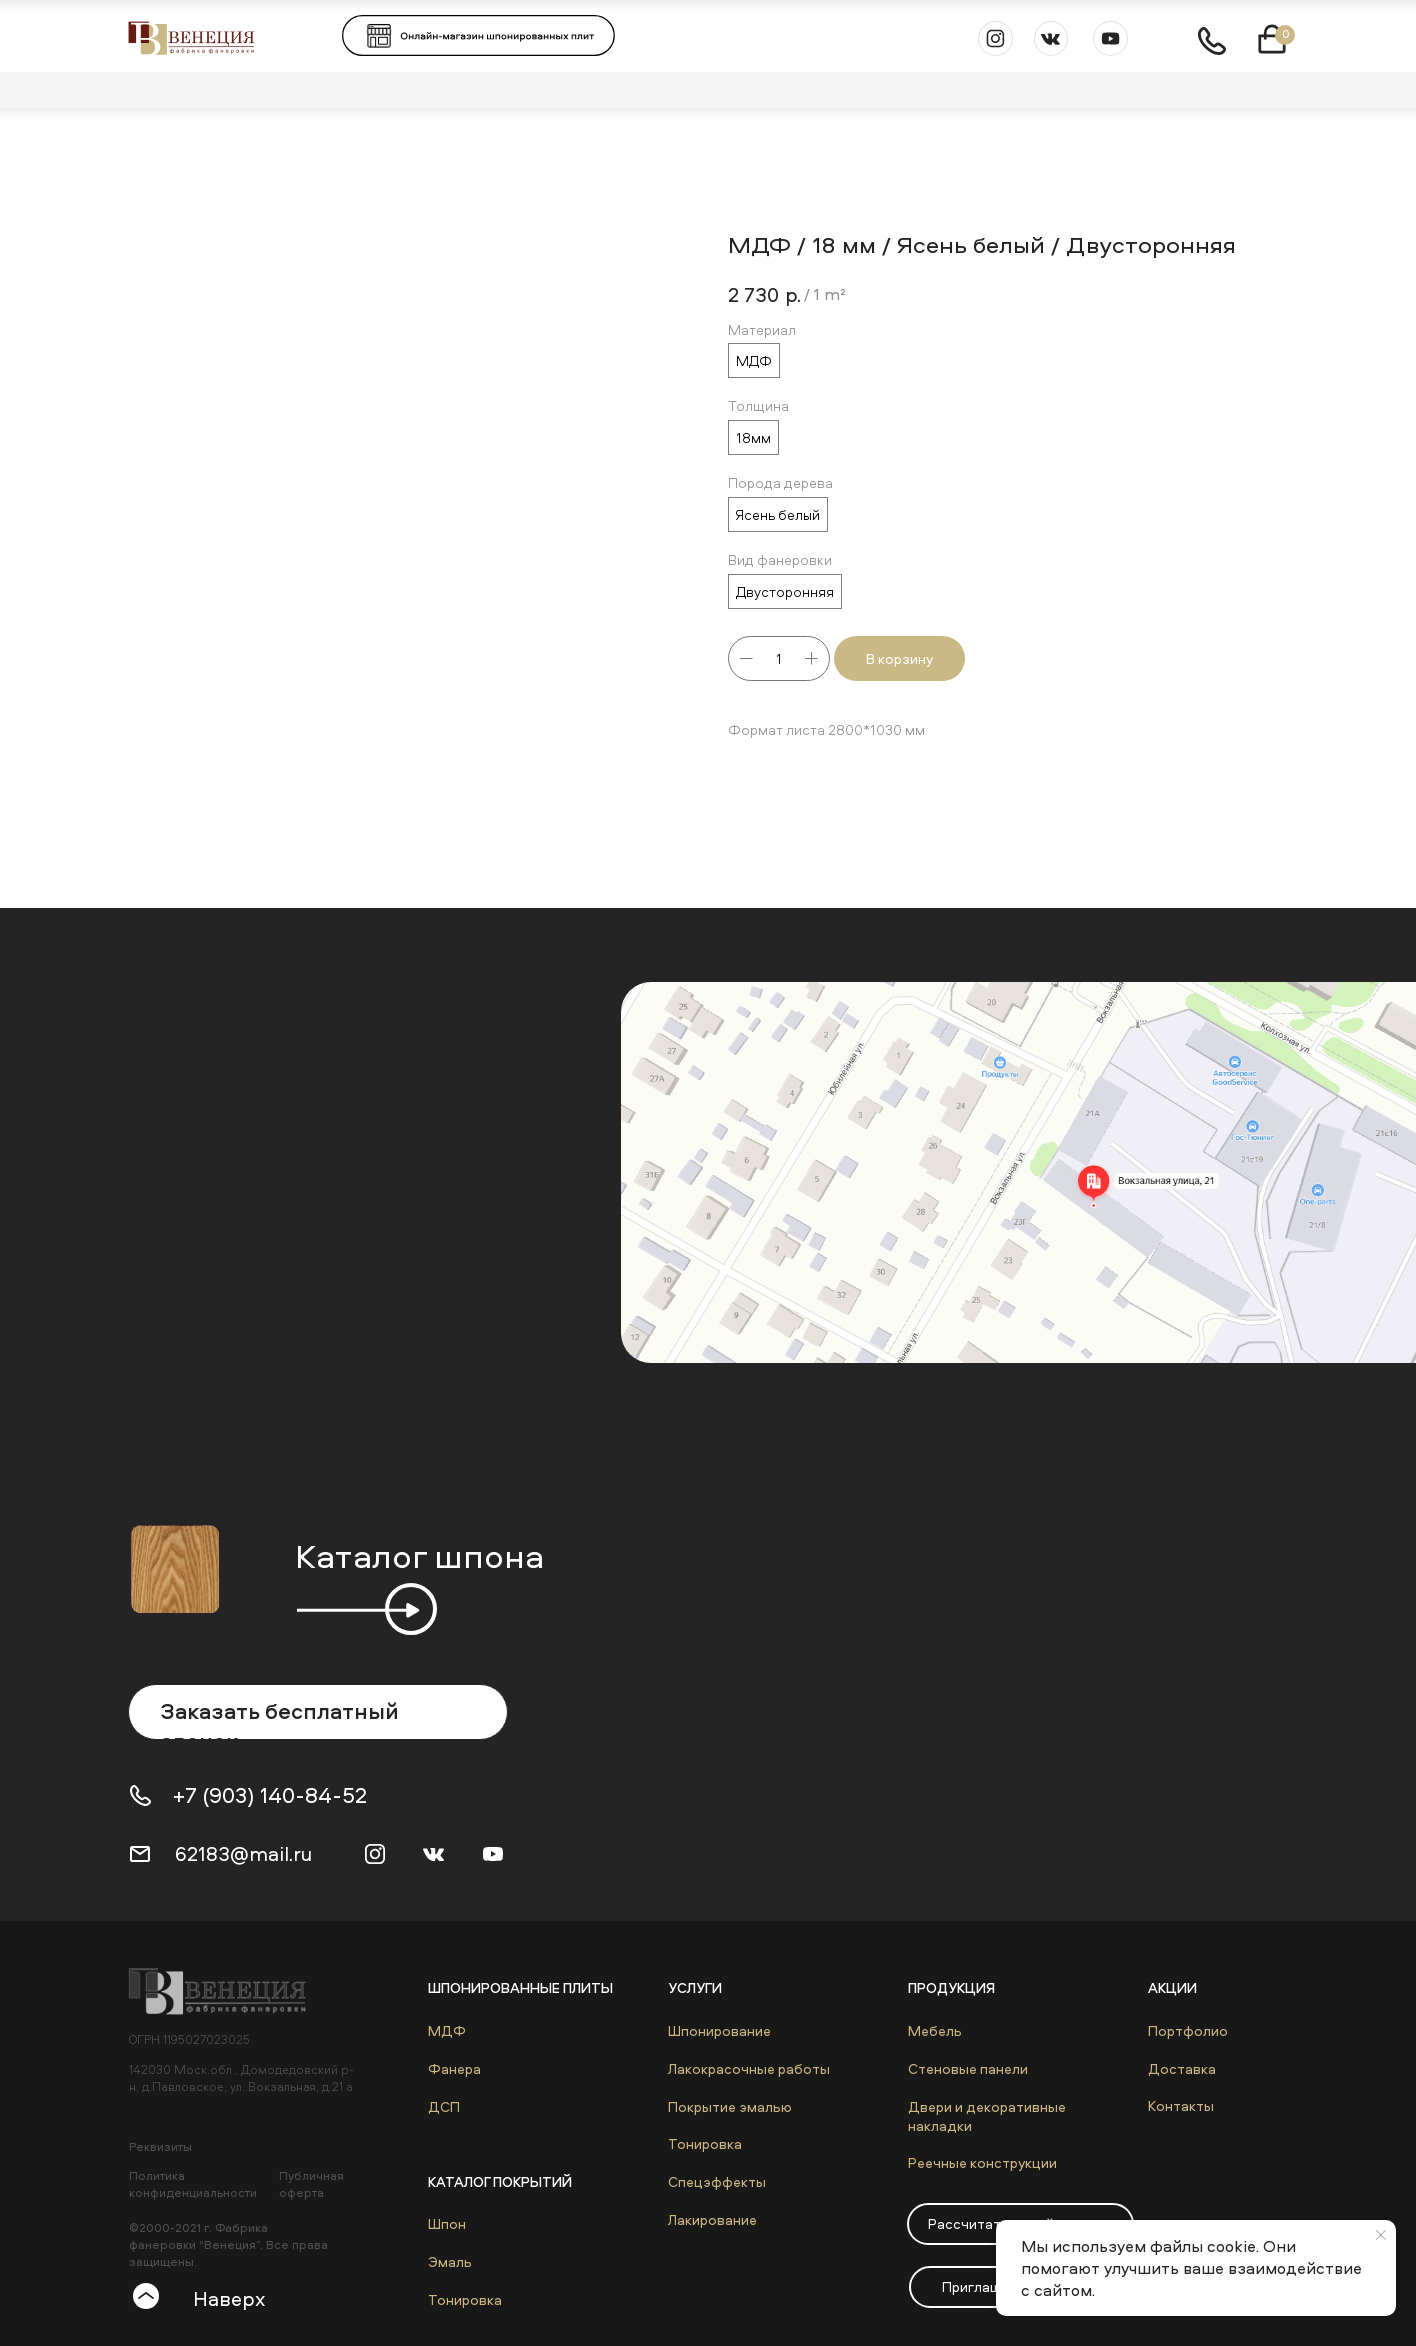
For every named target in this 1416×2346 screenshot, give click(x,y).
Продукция (951, 1987)
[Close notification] (1381, 2235)
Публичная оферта (311, 2184)
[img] (227, 1991)
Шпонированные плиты (520, 1987)
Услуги (695, 1987)
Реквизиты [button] (160, 2146)
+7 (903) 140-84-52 (270, 1795)
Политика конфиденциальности (193, 2184)
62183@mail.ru (243, 1853)
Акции (1172, 1987)
